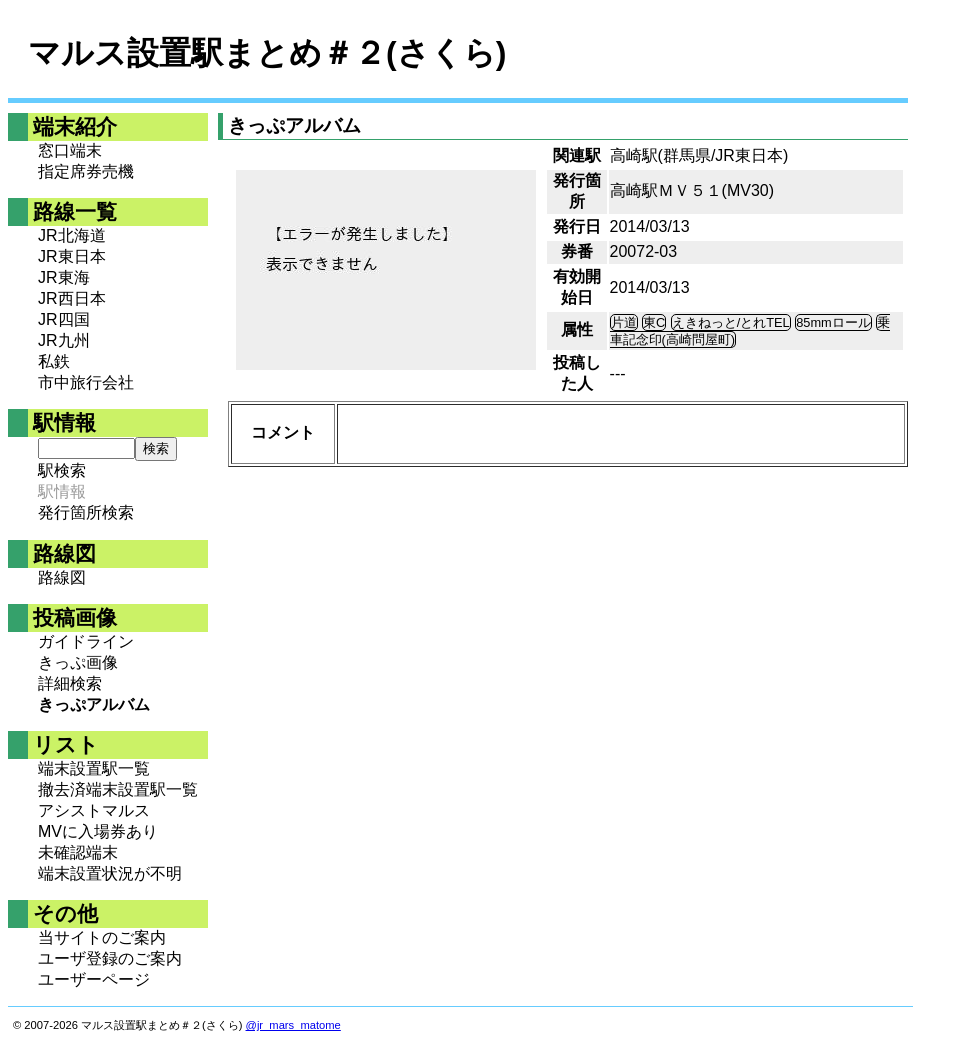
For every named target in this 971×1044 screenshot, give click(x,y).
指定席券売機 (86, 171)
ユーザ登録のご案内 (110, 958)
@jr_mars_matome (293, 1025)
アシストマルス (94, 810)
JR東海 (64, 277)
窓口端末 (70, 150)
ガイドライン (86, 641)
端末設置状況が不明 (110, 873)
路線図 (62, 577)
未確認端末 (78, 852)
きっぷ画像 (78, 662)
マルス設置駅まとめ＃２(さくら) (267, 53)
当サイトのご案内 (102, 937)
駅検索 (62, 470)
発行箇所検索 (86, 512)
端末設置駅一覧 (94, 768)
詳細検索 (70, 683)
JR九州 (64, 340)
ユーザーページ (94, 979)
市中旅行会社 (86, 382)
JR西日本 (72, 298)
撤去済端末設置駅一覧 (118, 789)
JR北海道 (72, 235)
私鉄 (54, 361)
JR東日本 (72, 256)
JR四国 (64, 319)
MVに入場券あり (98, 831)
